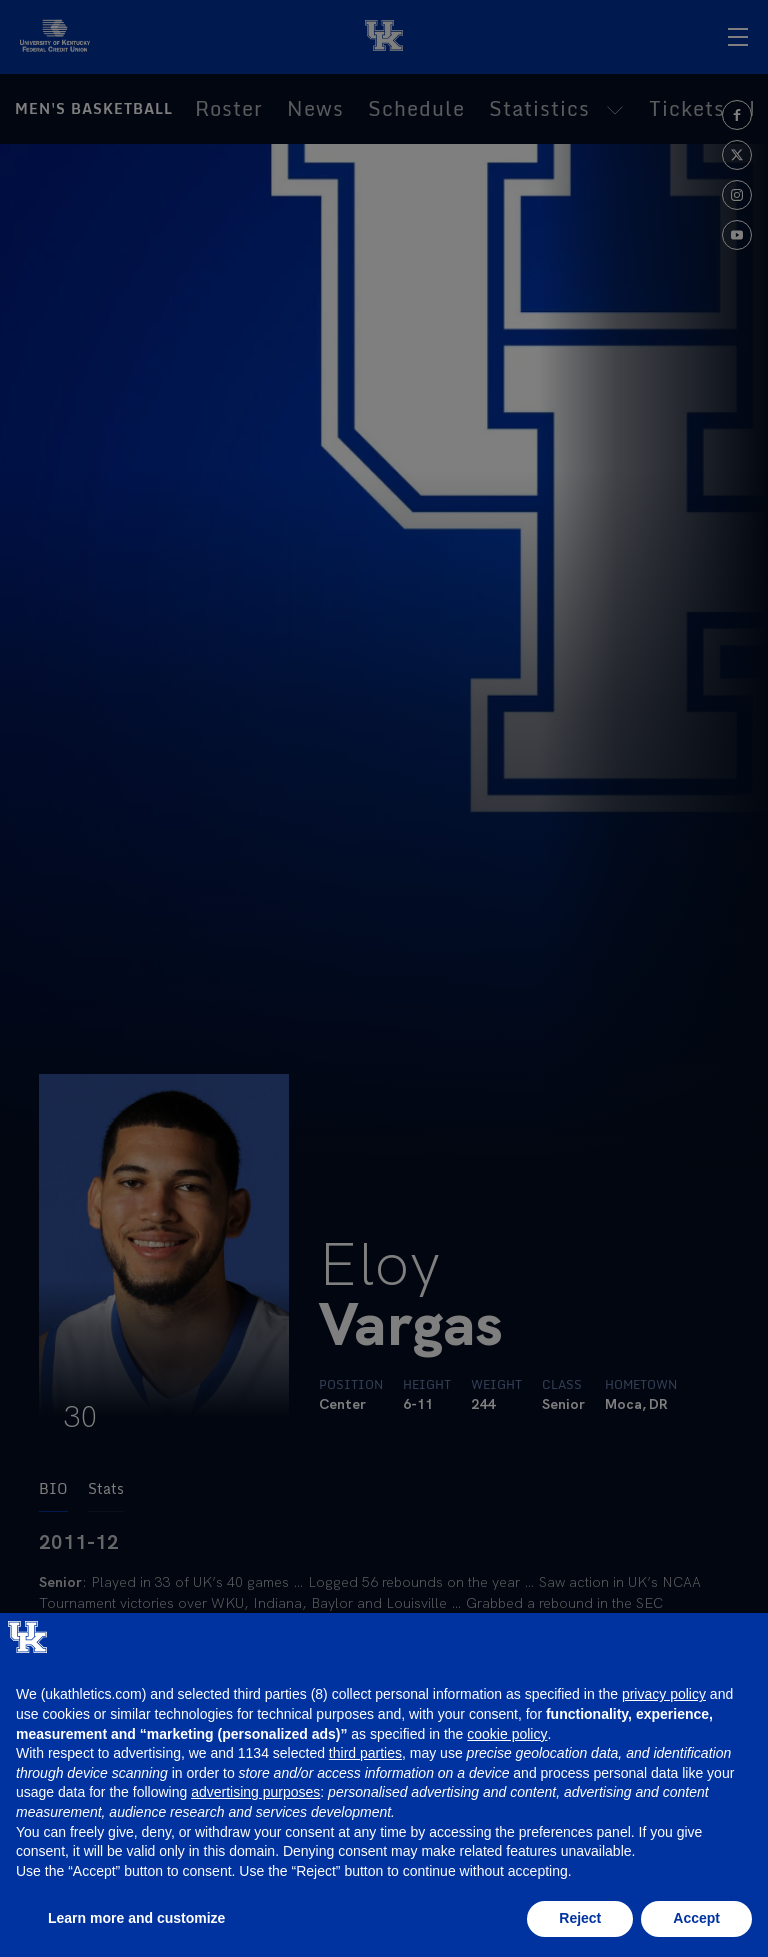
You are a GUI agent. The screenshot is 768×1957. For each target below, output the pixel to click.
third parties (365, 1753)
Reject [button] (580, 1918)
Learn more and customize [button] (136, 1918)
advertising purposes (255, 1792)
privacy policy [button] (664, 1694)
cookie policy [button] (507, 1734)
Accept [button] (696, 1918)
